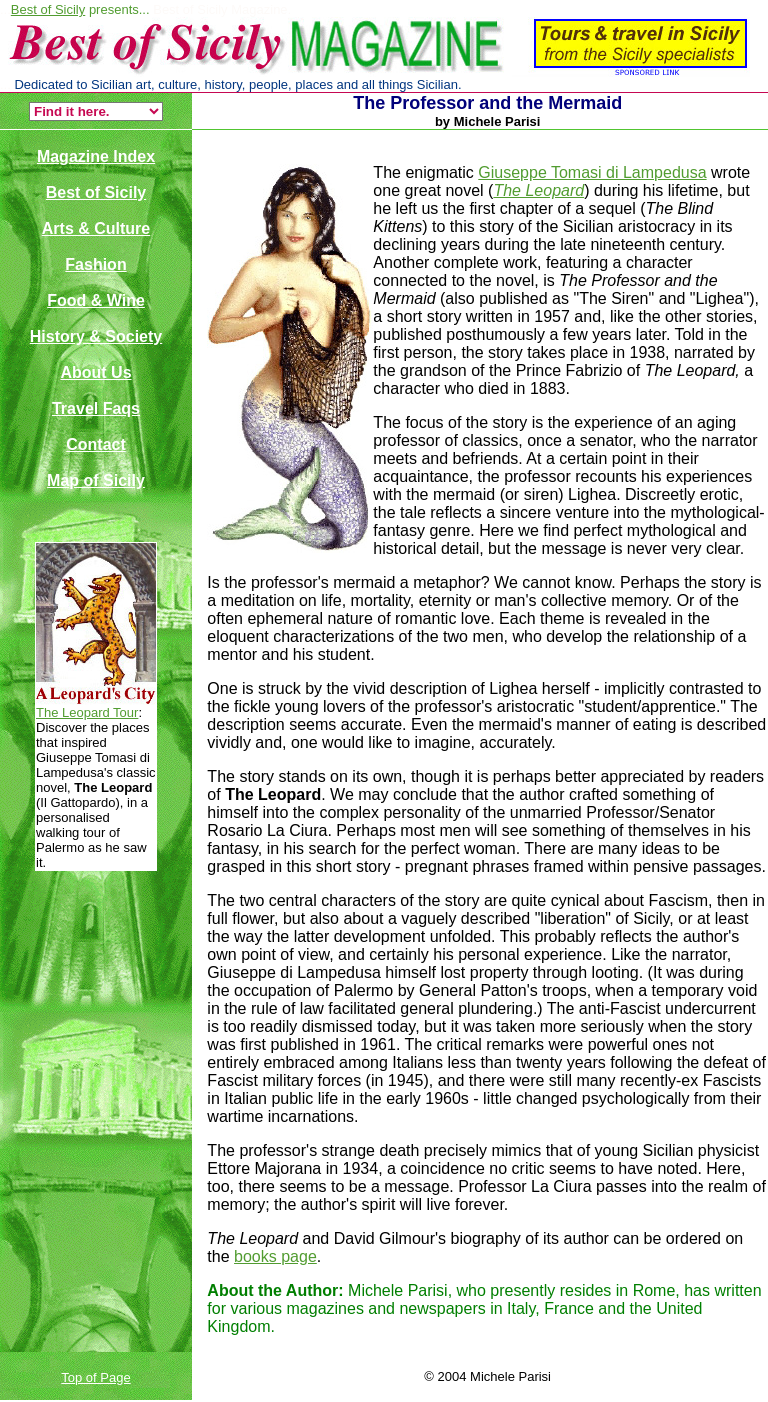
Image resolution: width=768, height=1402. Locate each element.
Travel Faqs (96, 408)
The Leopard (538, 190)
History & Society (96, 336)
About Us (95, 372)
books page (275, 1256)
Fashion (95, 264)
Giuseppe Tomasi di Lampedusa (592, 172)
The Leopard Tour (87, 712)
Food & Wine (96, 300)
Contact (96, 444)
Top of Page (95, 1377)
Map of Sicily (96, 480)
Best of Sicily (48, 9)
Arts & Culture (96, 228)
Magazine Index (96, 156)
